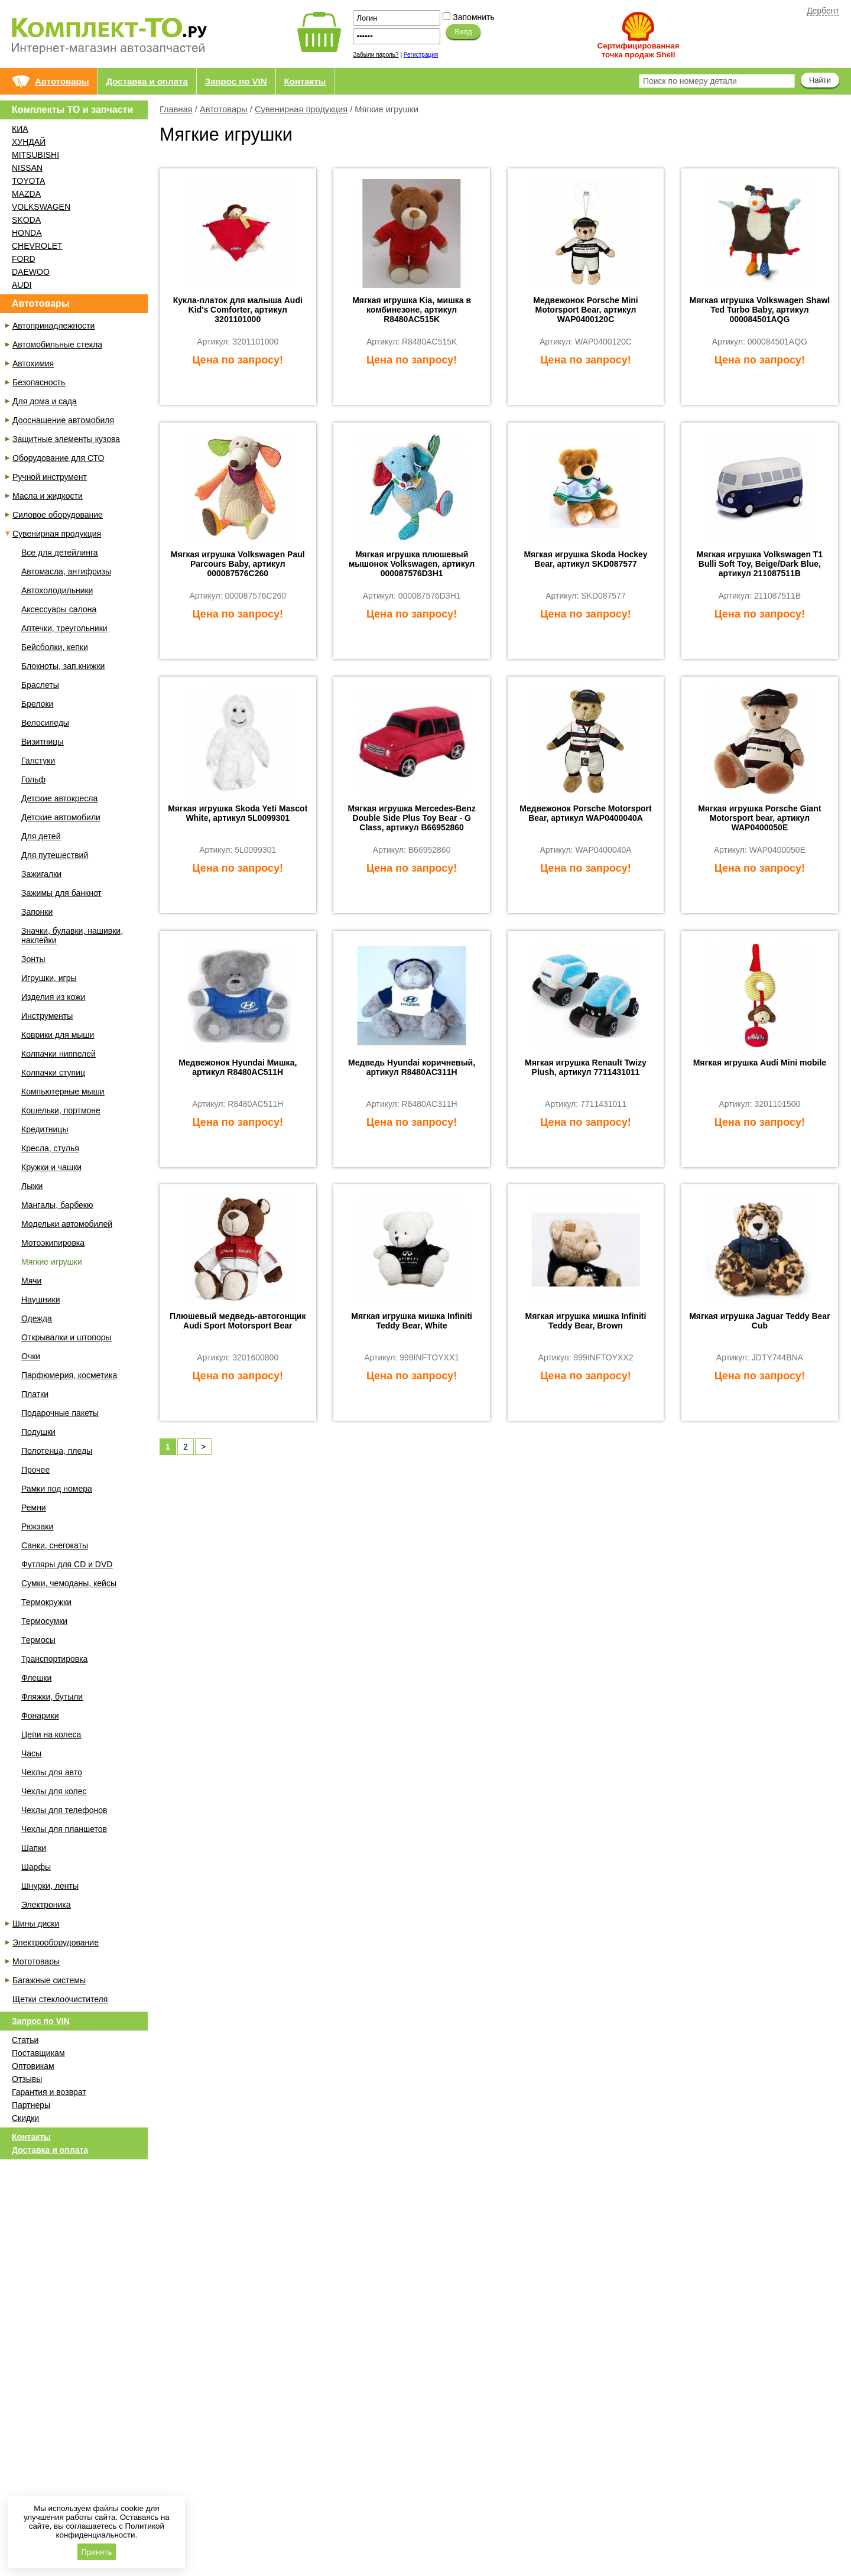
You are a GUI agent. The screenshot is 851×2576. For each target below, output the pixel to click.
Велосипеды (45, 722)
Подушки (38, 1432)
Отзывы (27, 2079)
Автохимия (33, 363)
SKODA (26, 220)
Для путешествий (54, 855)
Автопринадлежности (53, 325)
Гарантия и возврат (49, 2092)
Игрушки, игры (49, 978)
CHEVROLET (37, 246)
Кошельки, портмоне (60, 1110)
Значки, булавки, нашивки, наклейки (72, 935)
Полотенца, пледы (56, 1451)
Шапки (33, 1848)
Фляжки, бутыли (52, 1696)
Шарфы (36, 1867)
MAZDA (26, 194)
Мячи (31, 1280)
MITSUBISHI (35, 155)
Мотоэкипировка (53, 1243)
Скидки (25, 2118)
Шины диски (35, 1923)
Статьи (25, 2040)
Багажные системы (49, 1980)
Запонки (37, 912)
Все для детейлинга (59, 552)
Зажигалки (41, 874)
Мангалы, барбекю (57, 1205)
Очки (30, 1356)
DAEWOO (31, 272)
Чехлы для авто (51, 1772)
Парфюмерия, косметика (69, 1375)
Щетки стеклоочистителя (60, 1999)
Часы (31, 1753)
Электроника (46, 1904)
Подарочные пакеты (60, 1413)
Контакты (305, 81)
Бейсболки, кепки (54, 647)
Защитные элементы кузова (66, 439)
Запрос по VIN (236, 81)
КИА (20, 129)
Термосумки (44, 1621)
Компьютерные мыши (63, 1091)
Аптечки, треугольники (64, 628)
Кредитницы (44, 1129)
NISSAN (27, 168)
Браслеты (40, 685)
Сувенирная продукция (301, 109)
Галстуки (38, 760)
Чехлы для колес (53, 1791)
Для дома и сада (44, 401)
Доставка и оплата (146, 81)
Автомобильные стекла (57, 344)
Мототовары (36, 1961)
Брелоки (37, 704)
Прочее (35, 1469)
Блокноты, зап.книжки (63, 666)
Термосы (38, 1640)
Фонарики (40, 1715)
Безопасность (38, 382)
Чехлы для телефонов (64, 1810)
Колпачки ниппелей (58, 1053)
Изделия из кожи (53, 997)
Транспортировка (54, 1659)
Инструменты (47, 1016)
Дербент (823, 10)
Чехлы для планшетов (64, 1829)
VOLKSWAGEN (41, 207)
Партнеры (31, 2105)
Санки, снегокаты (54, 1545)
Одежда (36, 1318)
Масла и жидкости (47, 496)
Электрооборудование (55, 1942)
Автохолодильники (57, 590)
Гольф (33, 779)
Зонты (33, 959)
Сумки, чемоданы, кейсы (68, 1583)
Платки (34, 1394)
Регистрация (421, 54)
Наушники (40, 1299)
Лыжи (32, 1186)
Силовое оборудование (57, 514)
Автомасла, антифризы (66, 571)
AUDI (21, 285)
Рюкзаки (37, 1526)
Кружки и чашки (51, 1167)
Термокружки (46, 1602)
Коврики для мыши (57, 1035)
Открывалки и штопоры (66, 1337)
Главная (176, 109)
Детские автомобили (60, 817)
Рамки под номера (56, 1488)
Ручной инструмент (49, 477)
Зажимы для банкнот (61, 893)
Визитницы (42, 741)
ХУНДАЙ (29, 142)
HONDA (27, 233)
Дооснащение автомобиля (63, 420)
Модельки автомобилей (66, 1224)
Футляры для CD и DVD (66, 1564)
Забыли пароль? (375, 54)
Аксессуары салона (58, 609)
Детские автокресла (59, 798)
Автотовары (62, 81)
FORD (23, 259)
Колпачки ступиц (53, 1072)
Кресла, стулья (50, 1148)
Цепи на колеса (51, 1734)
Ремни (33, 1507)
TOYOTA (28, 181)
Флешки (36, 1677)
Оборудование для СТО (58, 458)
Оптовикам (33, 2066)
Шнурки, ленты (50, 1885)
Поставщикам (38, 2053)
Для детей (40, 836)
